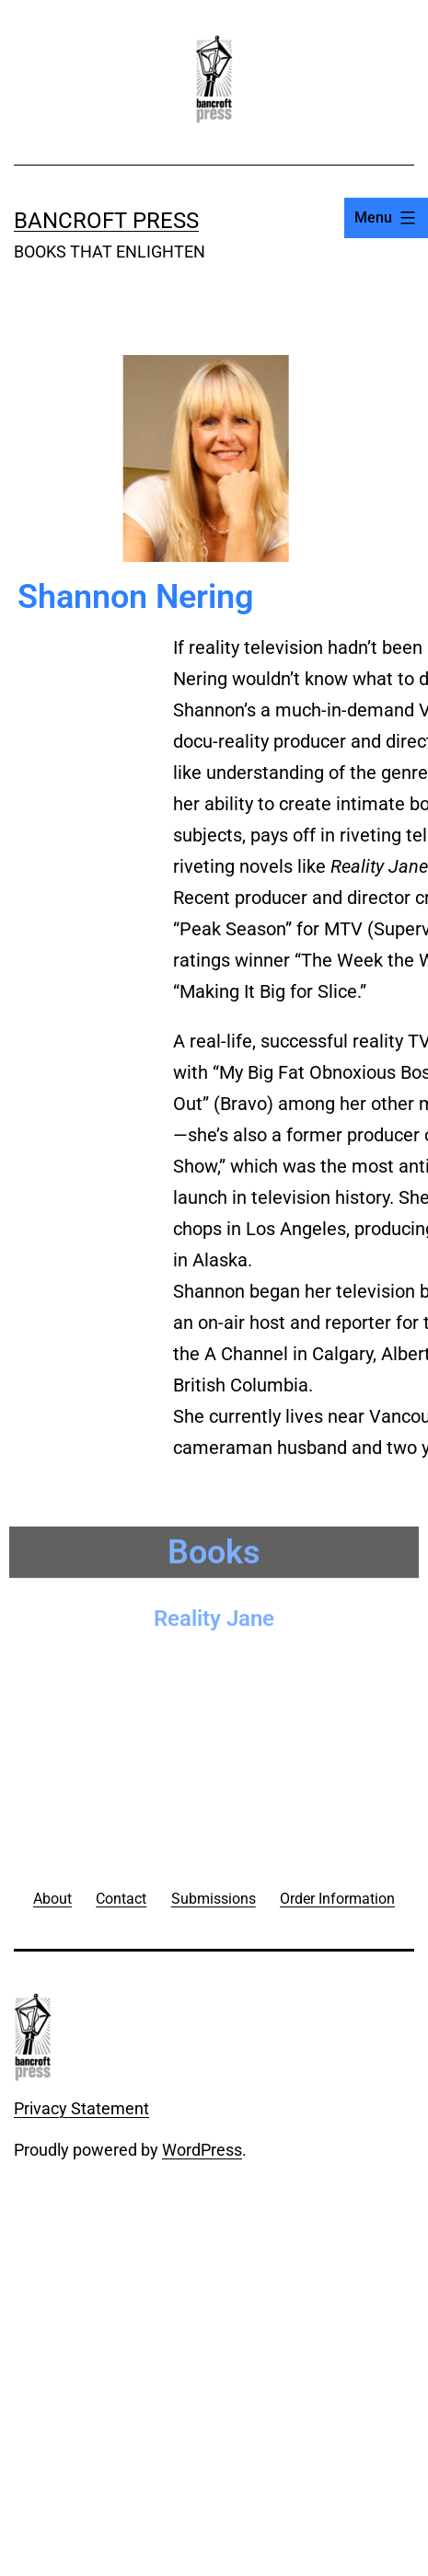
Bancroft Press (106, 221)
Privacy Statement (81, 2108)
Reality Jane (214, 1613)
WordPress (202, 2149)
